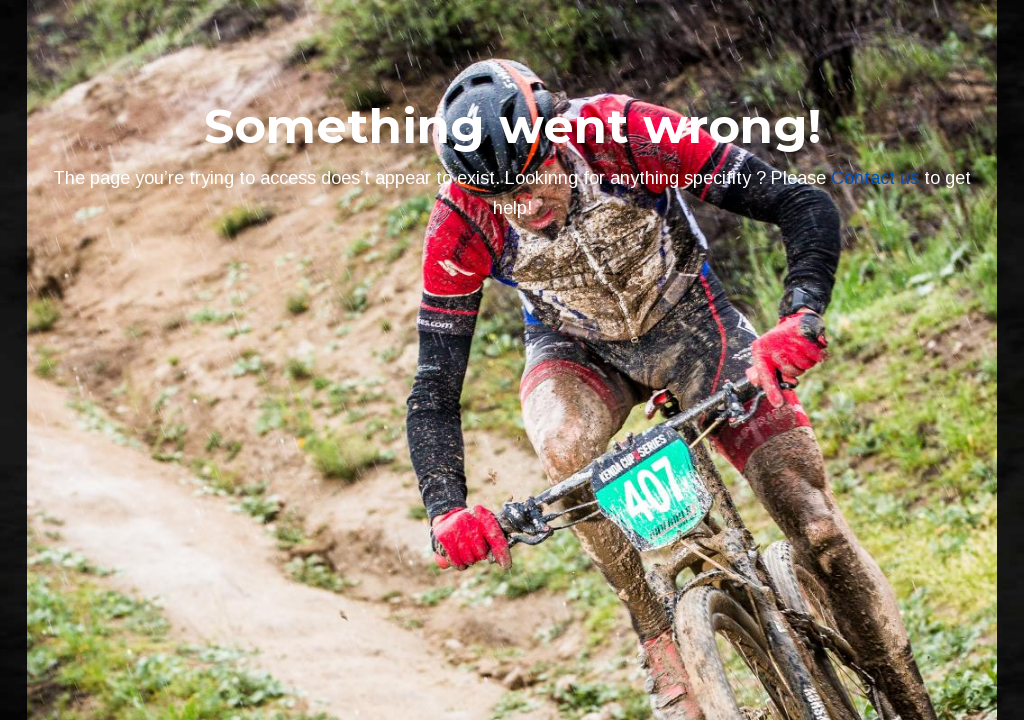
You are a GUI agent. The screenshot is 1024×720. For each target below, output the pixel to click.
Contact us (875, 178)
